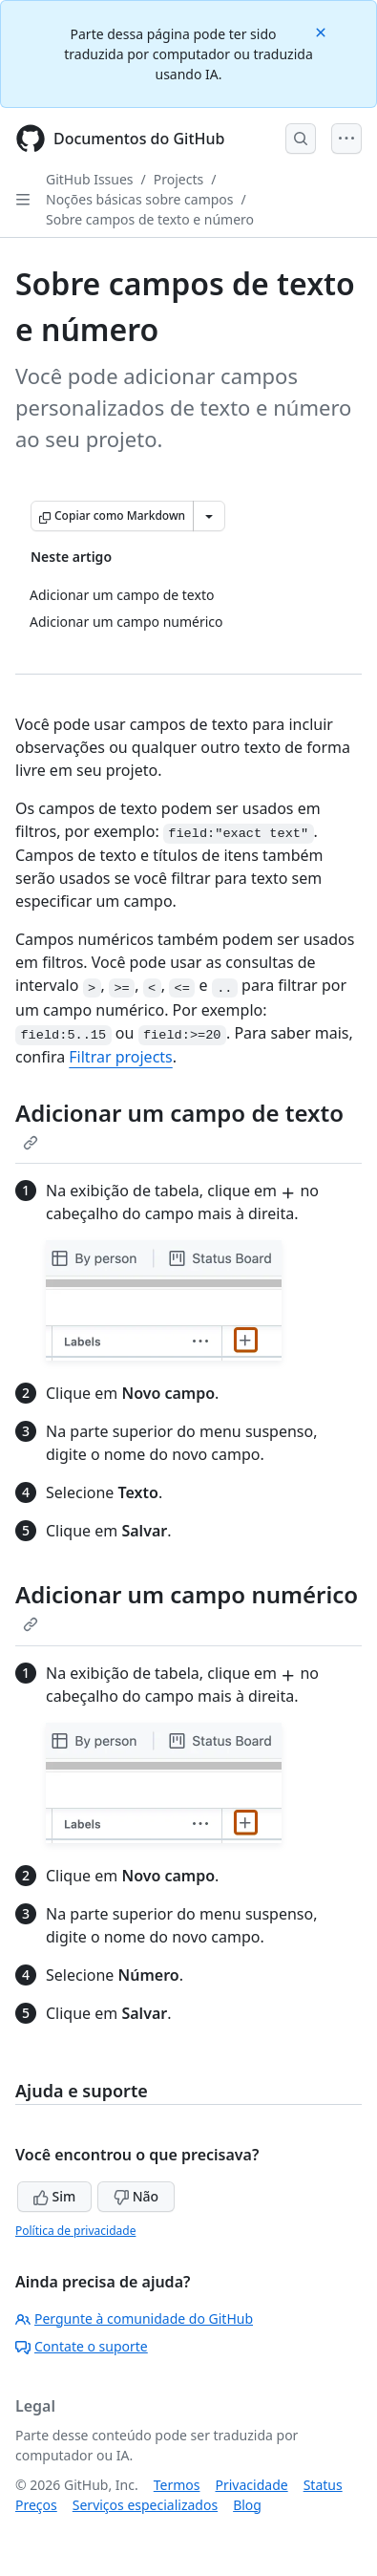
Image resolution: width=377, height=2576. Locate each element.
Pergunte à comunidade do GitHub (134, 2318)
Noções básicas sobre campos (140, 199)
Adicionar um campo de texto (179, 1123)
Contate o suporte (81, 2346)
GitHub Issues (90, 179)
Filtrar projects (120, 1056)
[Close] (322, 31)
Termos (177, 2485)
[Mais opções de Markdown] (209, 516)
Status (323, 2485)
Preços (36, 2505)
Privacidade (252, 2485)
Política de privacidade (75, 2230)
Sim (54, 2196)
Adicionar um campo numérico (186, 1605)
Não (136, 2196)
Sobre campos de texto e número (150, 219)
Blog (247, 2505)
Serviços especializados (145, 2505)
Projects (178, 179)
